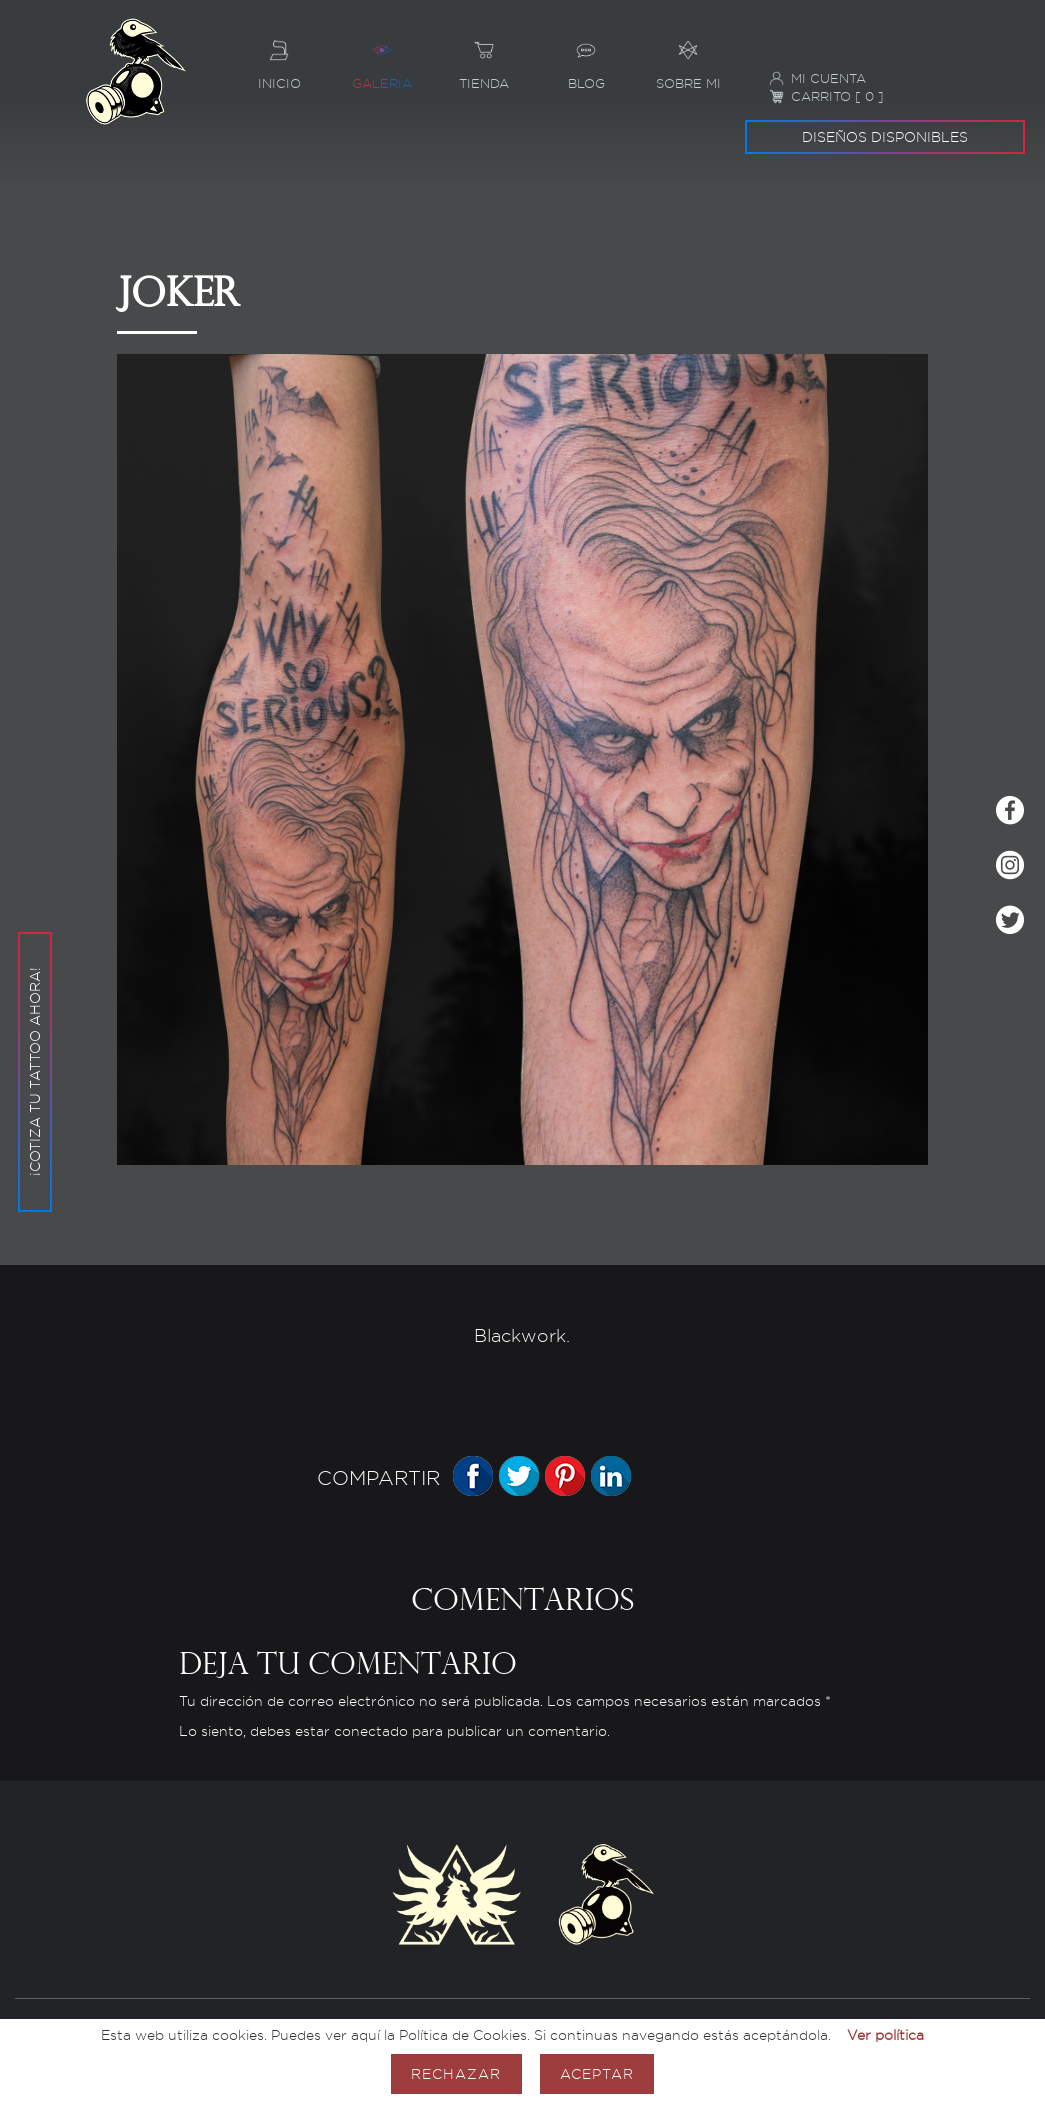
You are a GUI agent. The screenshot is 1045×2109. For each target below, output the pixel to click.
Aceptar (597, 2073)
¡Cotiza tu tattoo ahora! (34, 952)
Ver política (885, 2034)
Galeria (381, 58)
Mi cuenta (817, 78)
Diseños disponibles (885, 136)
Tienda (484, 58)
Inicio (279, 58)
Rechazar (456, 2073)
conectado (371, 1731)
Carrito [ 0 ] (826, 96)
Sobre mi (688, 58)
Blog (586, 58)
